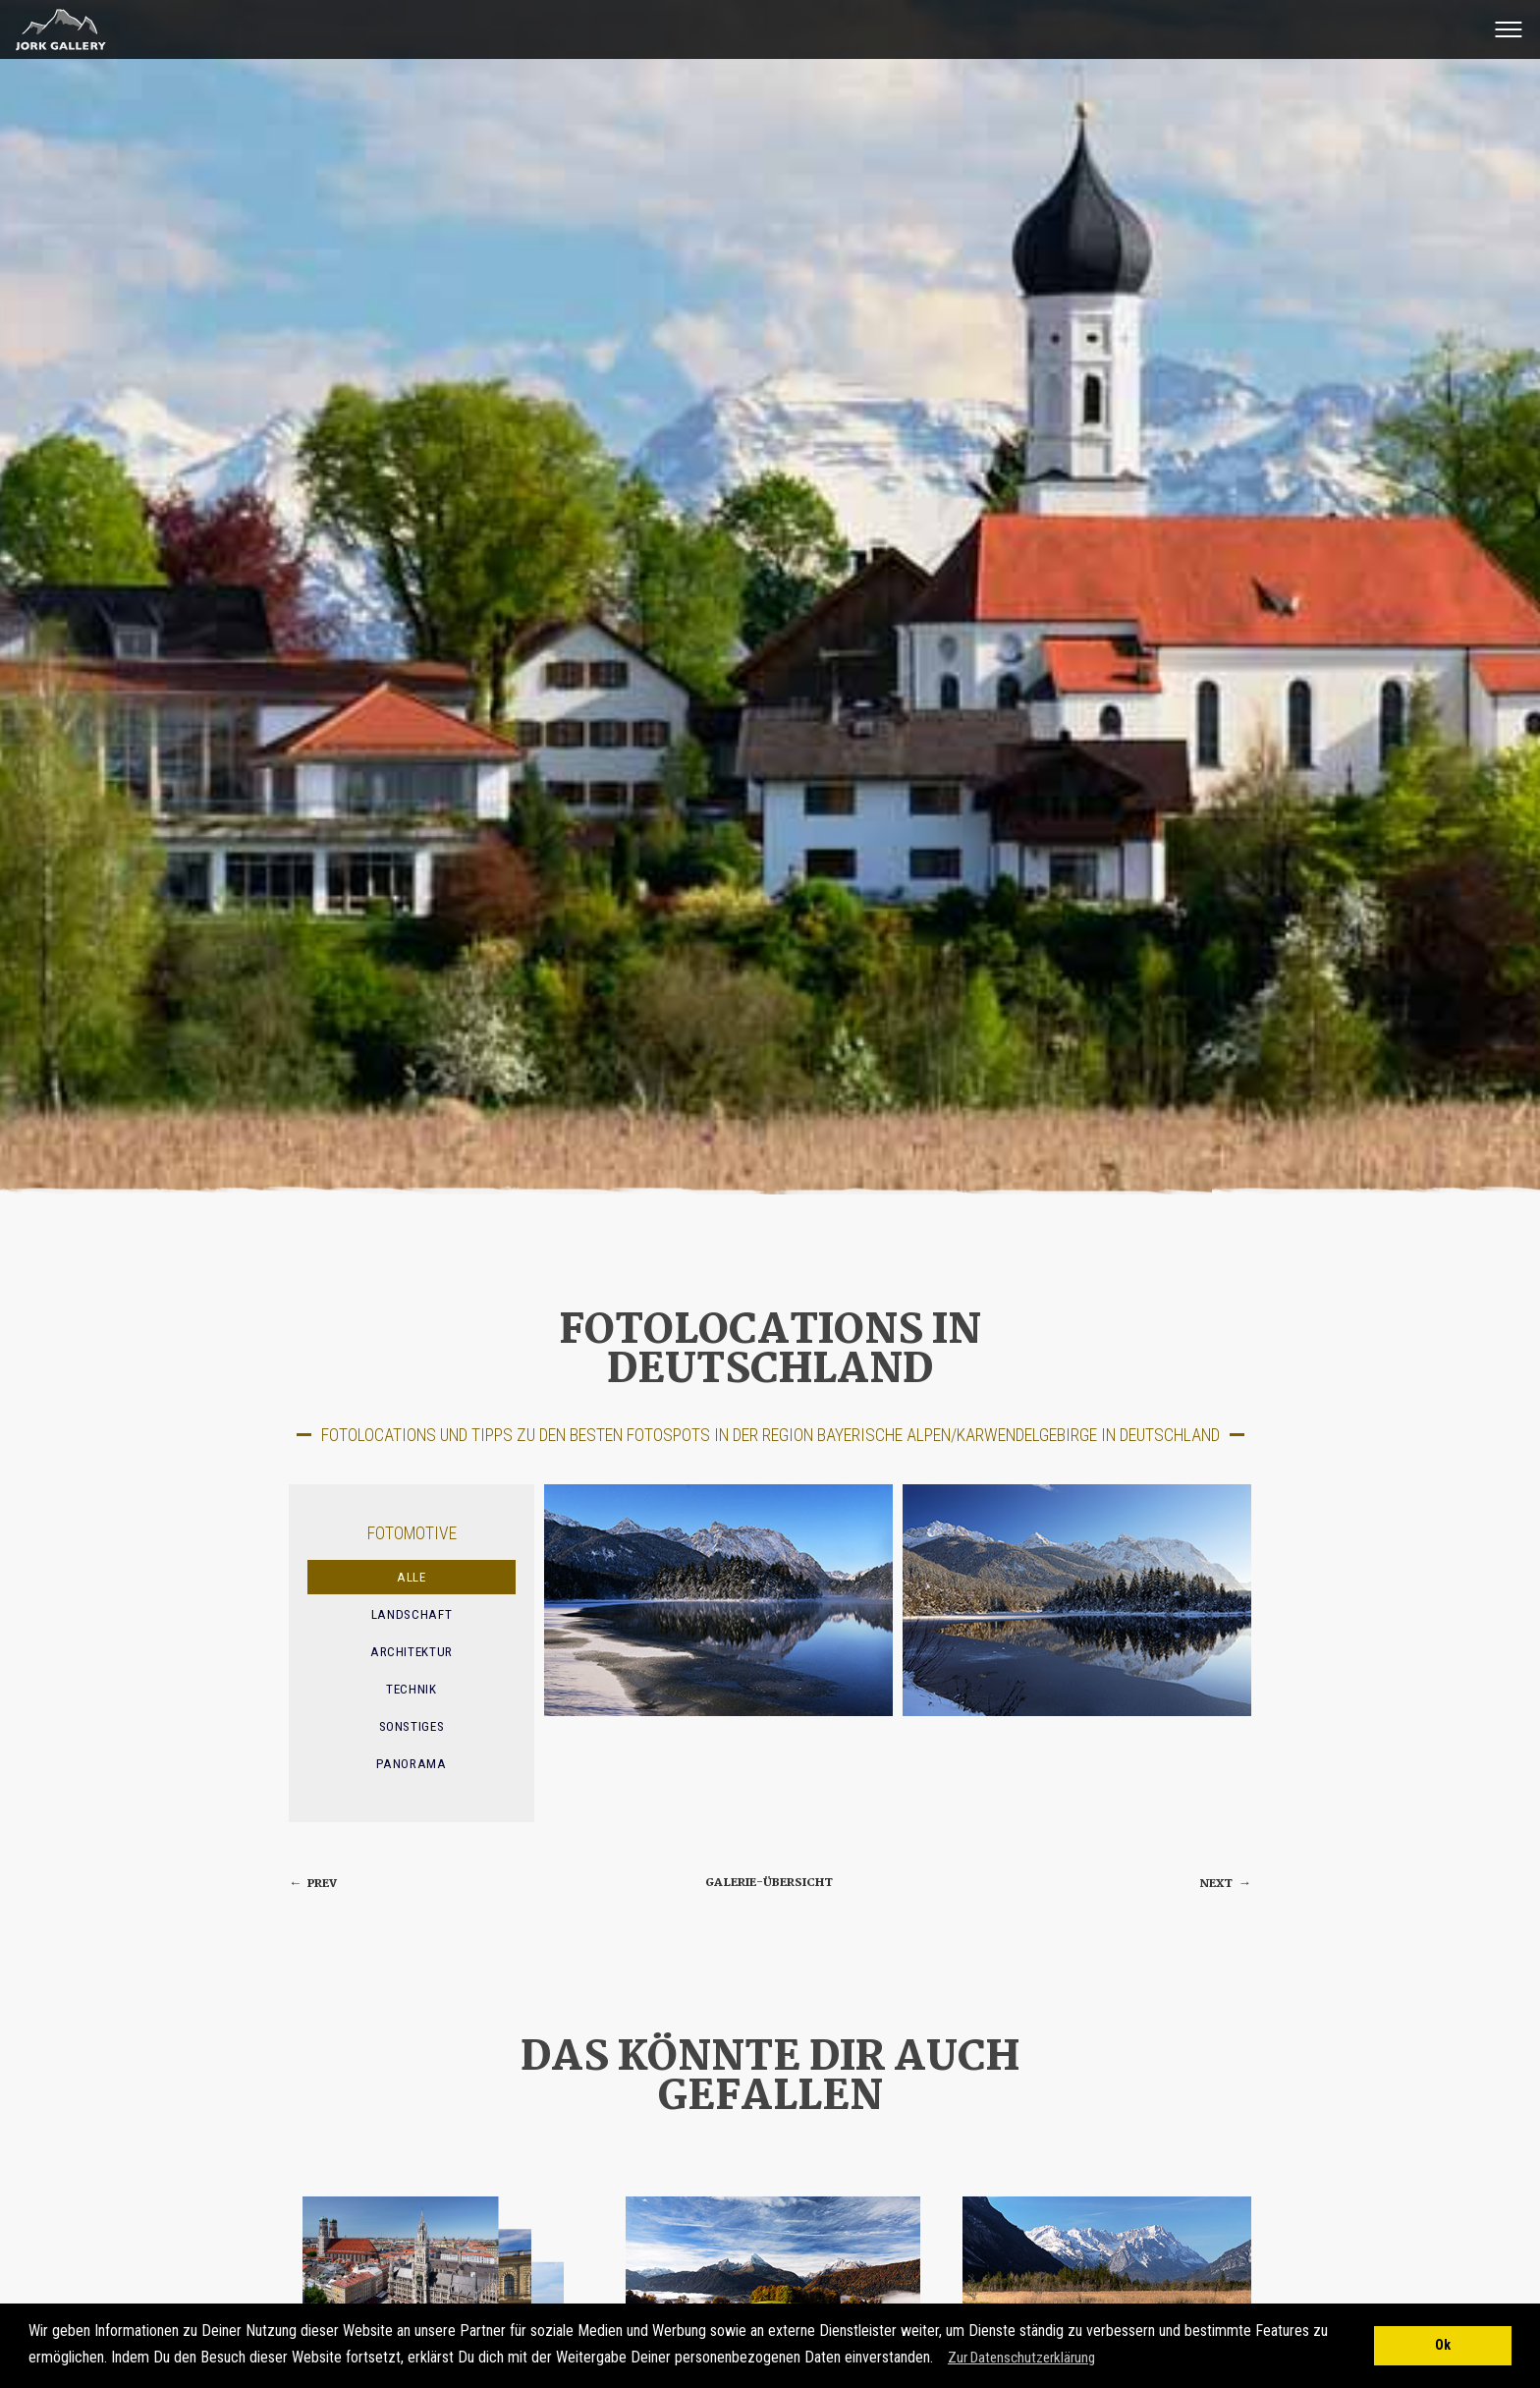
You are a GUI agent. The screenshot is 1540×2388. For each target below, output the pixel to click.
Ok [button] (1443, 2345)
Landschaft (412, 1614)
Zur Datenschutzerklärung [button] (1021, 2357)
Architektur (411, 1651)
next (1225, 1883)
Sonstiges (412, 1726)
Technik (411, 1689)
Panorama (411, 1763)
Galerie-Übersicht (769, 1882)
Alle (411, 1577)
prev (313, 1883)
